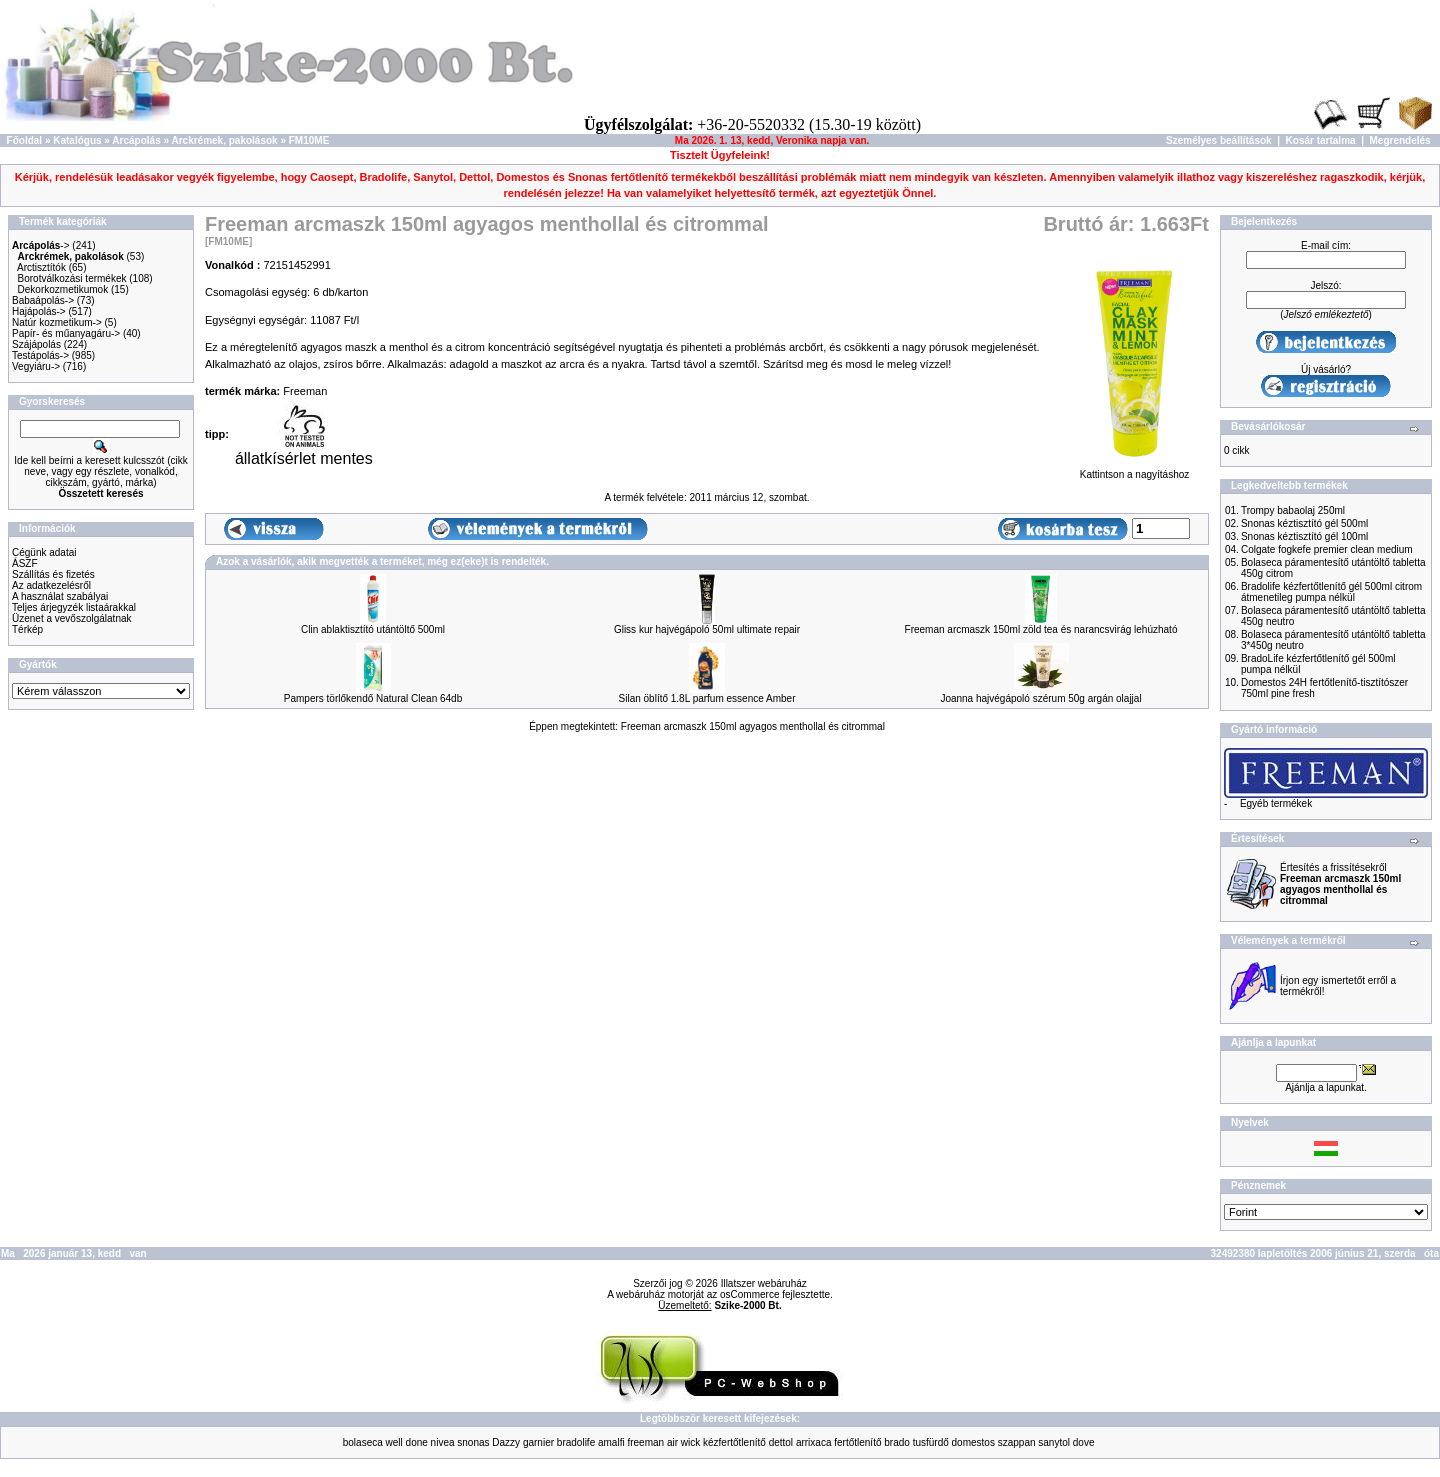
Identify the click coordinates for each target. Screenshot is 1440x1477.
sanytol (1054, 1442)
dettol (781, 1442)
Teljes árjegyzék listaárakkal (74, 607)
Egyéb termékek (1276, 803)
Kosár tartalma (1321, 140)
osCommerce (749, 1294)
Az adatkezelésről (51, 585)
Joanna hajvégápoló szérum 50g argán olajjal (1040, 698)
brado (897, 1442)
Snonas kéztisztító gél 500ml (1304, 523)
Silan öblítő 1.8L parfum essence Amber (707, 698)
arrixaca (814, 1442)
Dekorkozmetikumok (63, 289)
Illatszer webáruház (764, 1283)
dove (1084, 1442)
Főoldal (25, 140)
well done (407, 1442)
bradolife (576, 1442)
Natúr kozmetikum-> (57, 322)
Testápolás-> (40, 355)
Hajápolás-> (39, 311)
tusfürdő (931, 1442)
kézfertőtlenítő (734, 1442)
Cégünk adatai (44, 552)
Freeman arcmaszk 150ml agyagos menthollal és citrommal (753, 726)
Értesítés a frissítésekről (1340, 884)
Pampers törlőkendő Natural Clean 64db (373, 698)
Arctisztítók (41, 267)
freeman (645, 1442)
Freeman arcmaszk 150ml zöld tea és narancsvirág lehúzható (1041, 629)
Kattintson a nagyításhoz (1134, 470)
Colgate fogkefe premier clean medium (1327, 549)
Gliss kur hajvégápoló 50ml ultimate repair (707, 629)
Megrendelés (1400, 140)
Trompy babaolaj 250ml (1293, 510)
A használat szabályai (60, 596)
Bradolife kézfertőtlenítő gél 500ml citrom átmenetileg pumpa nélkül (1331, 592)
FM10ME (309, 140)
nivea (443, 1442)
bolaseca (363, 1442)
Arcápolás (136, 140)
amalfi (611, 1442)
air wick (683, 1442)
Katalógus (77, 140)
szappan (1017, 1442)
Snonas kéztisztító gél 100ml (1304, 536)
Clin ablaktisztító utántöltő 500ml (373, 629)
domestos (973, 1442)
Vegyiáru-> (36, 366)
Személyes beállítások (1219, 140)
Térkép (27, 629)
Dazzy (506, 1442)
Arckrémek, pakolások (224, 140)
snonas (473, 1442)
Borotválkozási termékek (72, 278)
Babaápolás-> (43, 300)
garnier (538, 1442)
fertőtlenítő (857, 1442)
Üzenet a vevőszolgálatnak (72, 618)
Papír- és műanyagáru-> (66, 333)
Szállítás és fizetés (53, 574)
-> (41, 245)
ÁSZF (25, 563)
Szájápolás (36, 344)
